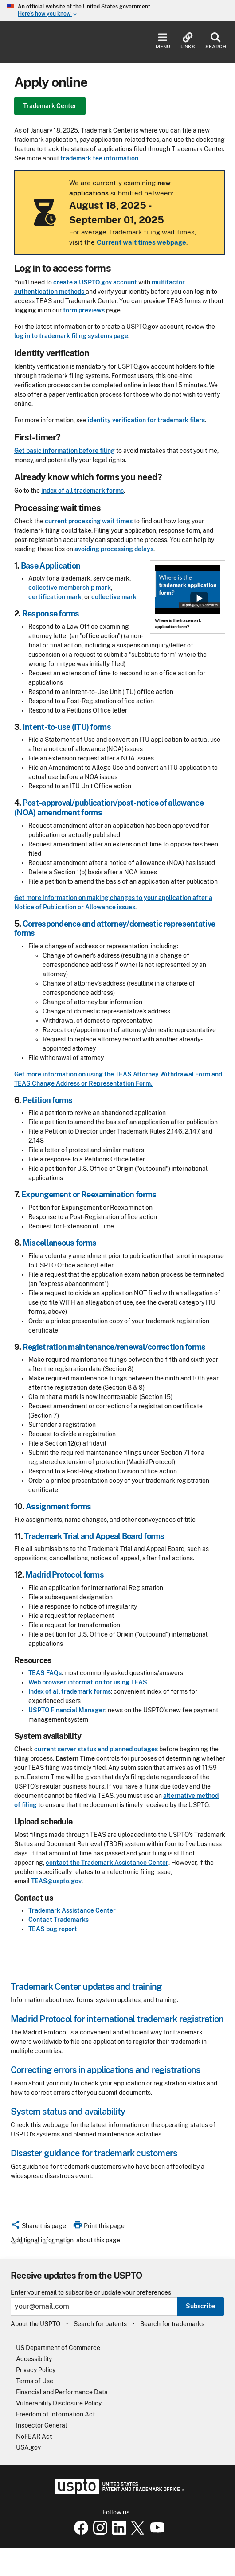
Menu (163, 41)
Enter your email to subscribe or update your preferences (91, 2292)
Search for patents (100, 2323)
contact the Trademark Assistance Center (107, 1862)
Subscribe (200, 2306)
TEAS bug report (52, 1929)
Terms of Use (34, 2381)
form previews (84, 310)
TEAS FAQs (45, 1672)
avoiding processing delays (113, 549)
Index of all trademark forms (69, 1691)
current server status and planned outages (96, 1749)
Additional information (42, 2240)
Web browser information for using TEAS (87, 1682)
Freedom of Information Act (55, 2414)
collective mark (114, 596)
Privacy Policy (35, 2369)
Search (215, 41)
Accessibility (34, 2358)
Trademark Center (50, 105)
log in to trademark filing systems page (71, 335)
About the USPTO (35, 2323)
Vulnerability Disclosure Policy (59, 2403)
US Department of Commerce (58, 2347)
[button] (38, 2227)
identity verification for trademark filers (146, 420)
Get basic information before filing (64, 450)
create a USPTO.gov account (95, 282)
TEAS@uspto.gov (56, 1881)
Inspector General (41, 2425)
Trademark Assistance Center (72, 1910)
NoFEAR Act (34, 2436)
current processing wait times (89, 521)
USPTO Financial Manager (66, 1710)
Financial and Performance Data (62, 2392)
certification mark (55, 596)
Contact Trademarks (58, 1919)
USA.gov (28, 2447)
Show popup (199, 598)
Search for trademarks (172, 2323)
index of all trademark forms (82, 490)
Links (187, 41)
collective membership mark (69, 587)
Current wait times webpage (141, 242)
